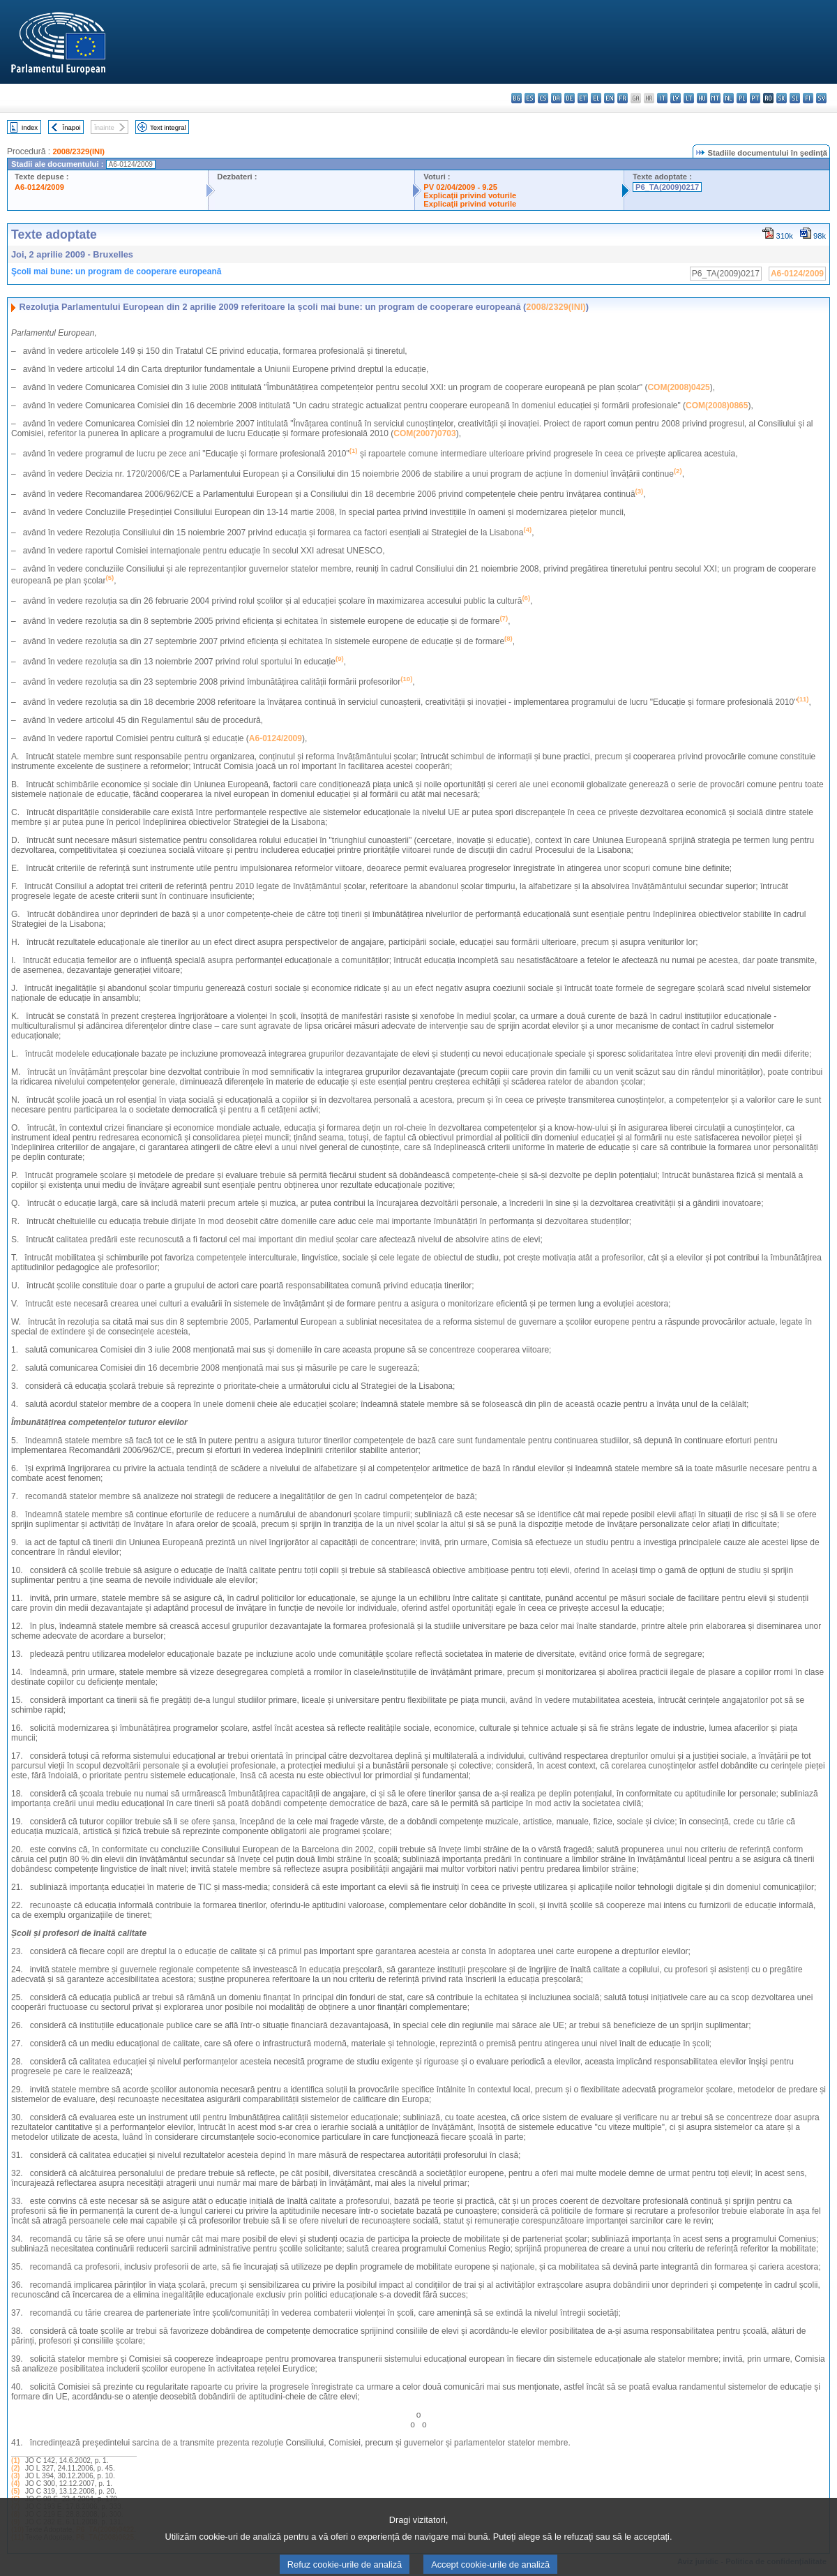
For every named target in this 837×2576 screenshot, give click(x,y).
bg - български (516, 98)
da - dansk (556, 98)
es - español (530, 98)
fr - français (622, 98)
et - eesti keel (583, 98)
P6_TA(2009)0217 (667, 187)
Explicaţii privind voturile (469, 195)
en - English (609, 98)
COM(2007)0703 (424, 433)
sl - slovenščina (795, 98)
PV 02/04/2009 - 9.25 (460, 187)
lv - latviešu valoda (675, 98)
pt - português (755, 98)
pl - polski (742, 98)
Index (30, 127)
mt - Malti (715, 98)
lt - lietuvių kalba (689, 98)
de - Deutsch (569, 98)
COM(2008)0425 (678, 387)
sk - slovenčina (781, 98)
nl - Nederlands (728, 98)
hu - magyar (702, 98)
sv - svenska (821, 98)
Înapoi (72, 127)
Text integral (168, 127)
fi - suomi (808, 98)
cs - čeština (543, 98)
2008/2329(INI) (78, 151)
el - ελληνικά (596, 98)
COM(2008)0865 (717, 405)
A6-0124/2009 (39, 187)
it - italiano (662, 98)
